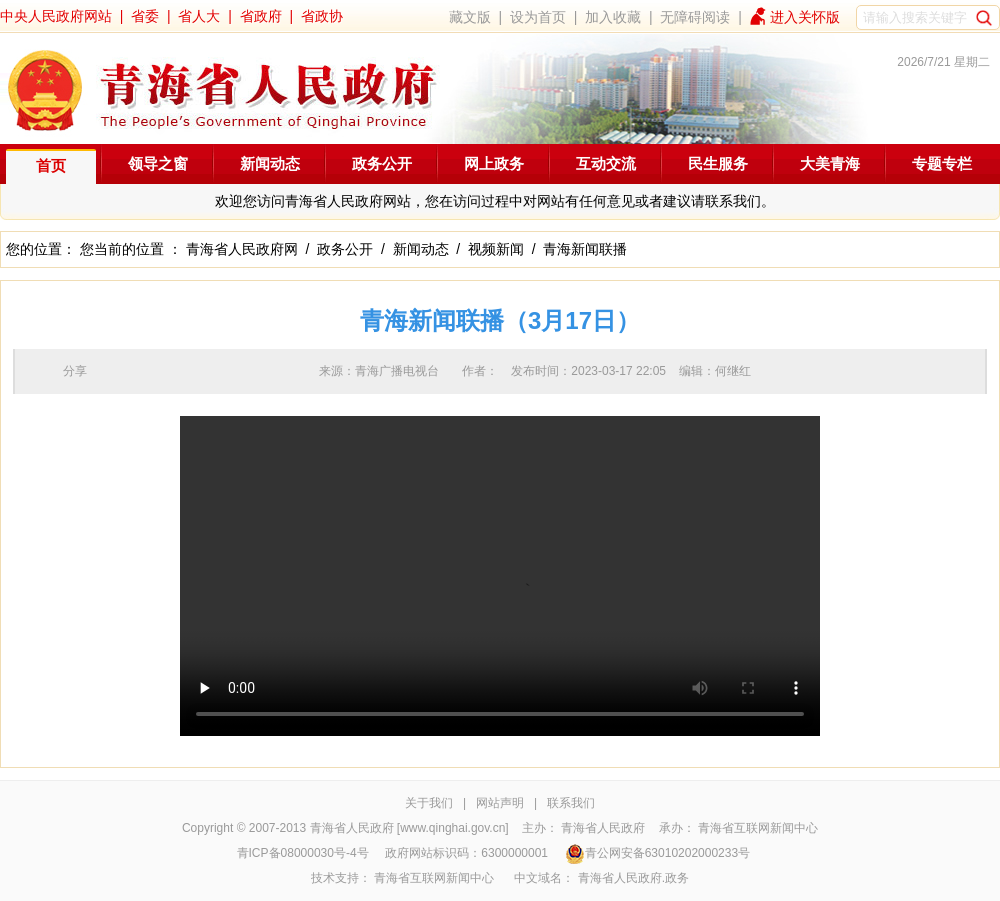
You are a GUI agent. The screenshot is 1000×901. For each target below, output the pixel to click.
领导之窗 (158, 163)
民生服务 (718, 163)
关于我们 (429, 803)
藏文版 (470, 17)
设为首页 (538, 17)
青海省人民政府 (603, 828)
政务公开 (382, 163)
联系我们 (571, 803)
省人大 (199, 16)
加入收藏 (613, 17)
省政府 (261, 16)
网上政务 (494, 163)
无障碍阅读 (695, 17)
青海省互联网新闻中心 (758, 828)
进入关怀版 (805, 17)
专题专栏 (942, 163)
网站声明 (500, 803)
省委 (145, 16)
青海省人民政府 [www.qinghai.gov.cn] (409, 828)
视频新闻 (496, 249)
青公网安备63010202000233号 (657, 853)
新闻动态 (270, 163)
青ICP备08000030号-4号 (303, 853)
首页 (51, 165)
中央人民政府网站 (56, 16)
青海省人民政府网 (242, 249)
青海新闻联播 (585, 249)
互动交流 (606, 163)
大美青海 (830, 163)
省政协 (322, 16)
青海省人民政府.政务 (633, 878)
